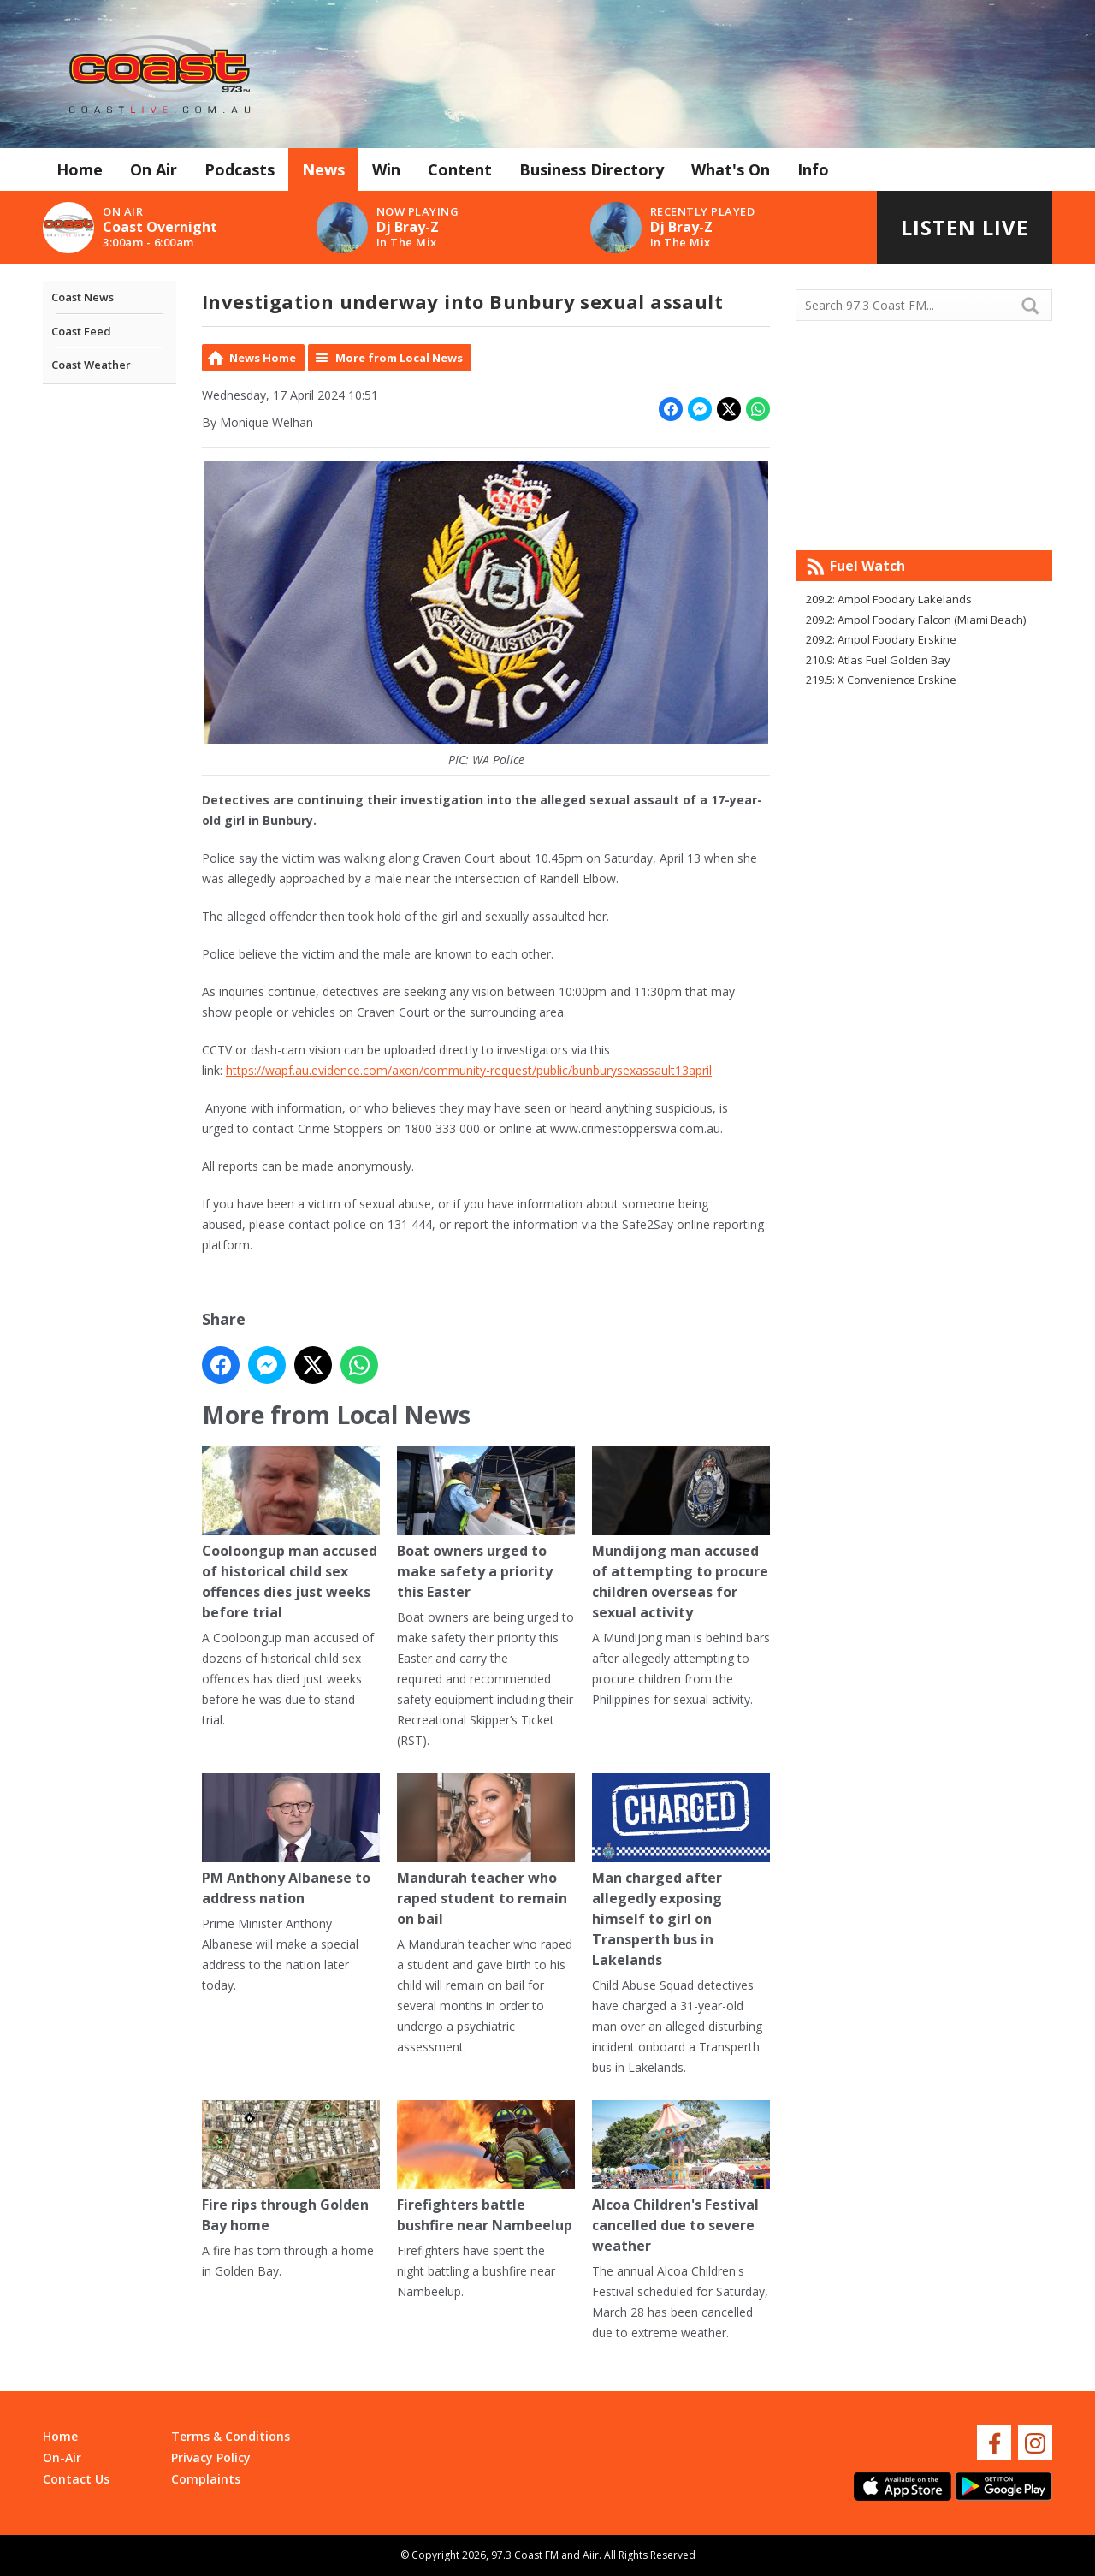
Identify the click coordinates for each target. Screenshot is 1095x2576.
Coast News (82, 297)
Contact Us (76, 2479)
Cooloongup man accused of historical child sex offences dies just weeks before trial (291, 1534)
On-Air (62, 2457)
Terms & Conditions (230, 2436)
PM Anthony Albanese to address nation (291, 1840)
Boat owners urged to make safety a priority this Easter (486, 1523)
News (323, 169)
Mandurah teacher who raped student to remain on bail (486, 1850)
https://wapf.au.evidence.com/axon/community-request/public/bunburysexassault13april (469, 1070)
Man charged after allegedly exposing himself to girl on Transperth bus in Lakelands (681, 1871)
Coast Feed (81, 331)
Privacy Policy (211, 2457)
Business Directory (591, 169)
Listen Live (964, 227)
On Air (153, 169)
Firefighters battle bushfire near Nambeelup (486, 2167)
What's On (730, 169)
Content (460, 169)
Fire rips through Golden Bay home (291, 2167)
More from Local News (399, 357)
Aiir (591, 2555)
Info (813, 169)
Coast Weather (91, 364)
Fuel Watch (867, 565)
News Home (262, 357)
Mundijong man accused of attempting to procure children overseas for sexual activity (681, 1534)
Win (386, 169)
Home (79, 169)
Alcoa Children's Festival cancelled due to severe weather (681, 2177)
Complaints (205, 2479)
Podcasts (239, 169)
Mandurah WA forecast (924, 516)
